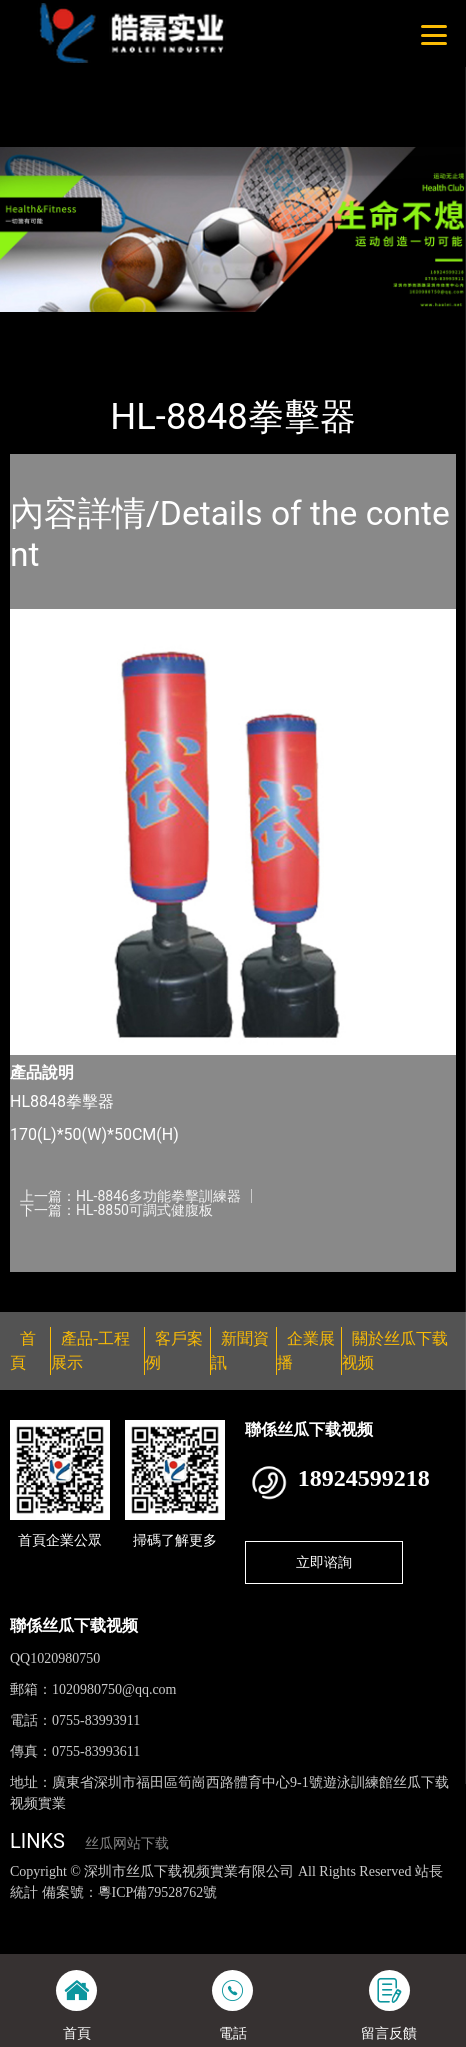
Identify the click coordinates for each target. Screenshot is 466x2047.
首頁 (43, 325)
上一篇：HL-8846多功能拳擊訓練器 (130, 1196)
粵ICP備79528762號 (158, 1892)
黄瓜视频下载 (329, 1913)
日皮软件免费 (318, 1934)
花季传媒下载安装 (87, 1934)
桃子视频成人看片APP (146, 69)
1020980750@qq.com (114, 1689)
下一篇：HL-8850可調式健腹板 (116, 1210)
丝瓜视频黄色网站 (227, 1913)
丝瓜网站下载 (127, 1843)
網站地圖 (28, 1913)
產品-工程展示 (124, 325)
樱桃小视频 (399, 1934)
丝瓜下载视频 (233, 325)
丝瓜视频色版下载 (112, 1913)
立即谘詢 (324, 1562)
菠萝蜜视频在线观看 (210, 1934)
